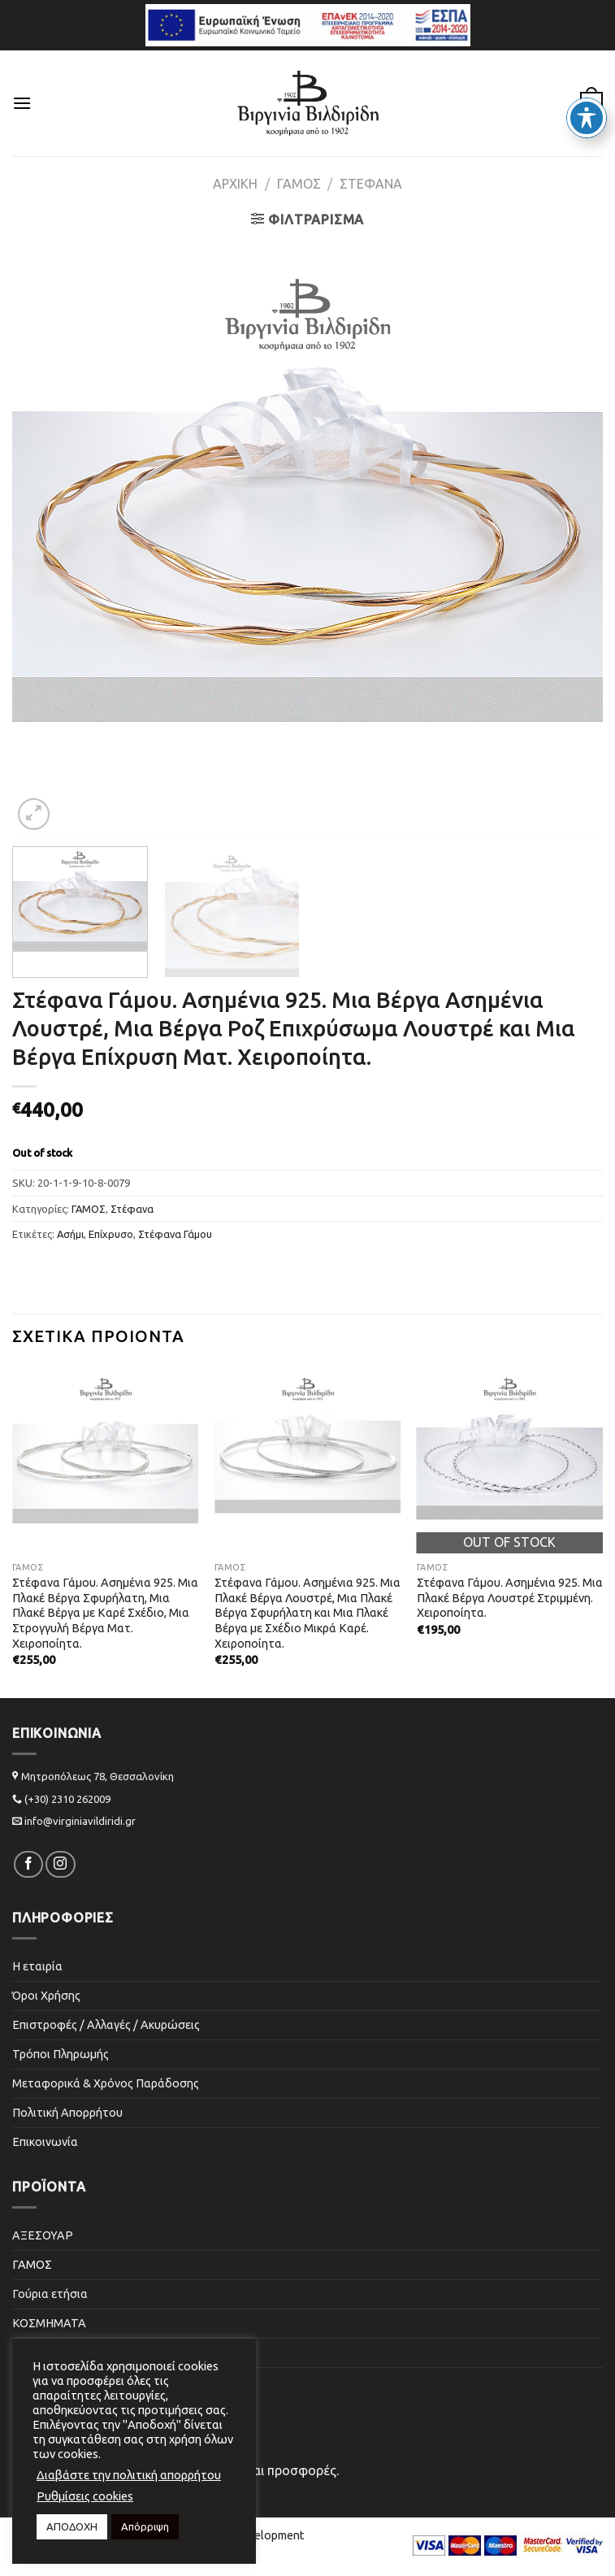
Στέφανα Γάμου (175, 1234)
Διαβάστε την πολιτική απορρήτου (129, 2475)
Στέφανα (371, 183)
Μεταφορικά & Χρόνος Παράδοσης (105, 2083)
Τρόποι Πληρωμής (60, 2054)
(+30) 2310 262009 (67, 1799)
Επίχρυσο (111, 1234)
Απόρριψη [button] (145, 2526)
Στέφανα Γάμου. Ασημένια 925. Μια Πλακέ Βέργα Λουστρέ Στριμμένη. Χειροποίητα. (510, 1597)
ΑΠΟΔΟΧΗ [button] (71, 2526)
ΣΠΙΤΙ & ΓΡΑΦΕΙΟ (59, 2381)
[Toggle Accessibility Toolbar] (586, 117)
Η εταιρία (37, 1966)
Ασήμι (70, 1234)
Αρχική (235, 183)
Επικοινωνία (45, 2141)
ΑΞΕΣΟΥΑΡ (42, 2235)
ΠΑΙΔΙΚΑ (35, 2352)
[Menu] (22, 103)
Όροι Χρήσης (46, 1995)
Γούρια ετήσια (50, 2293)
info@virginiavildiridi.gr (80, 1821)
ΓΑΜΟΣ (299, 183)
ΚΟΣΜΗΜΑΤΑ (49, 2323)
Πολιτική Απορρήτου (67, 2112)
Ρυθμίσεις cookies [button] (85, 2496)
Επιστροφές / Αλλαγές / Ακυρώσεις (106, 2024)
